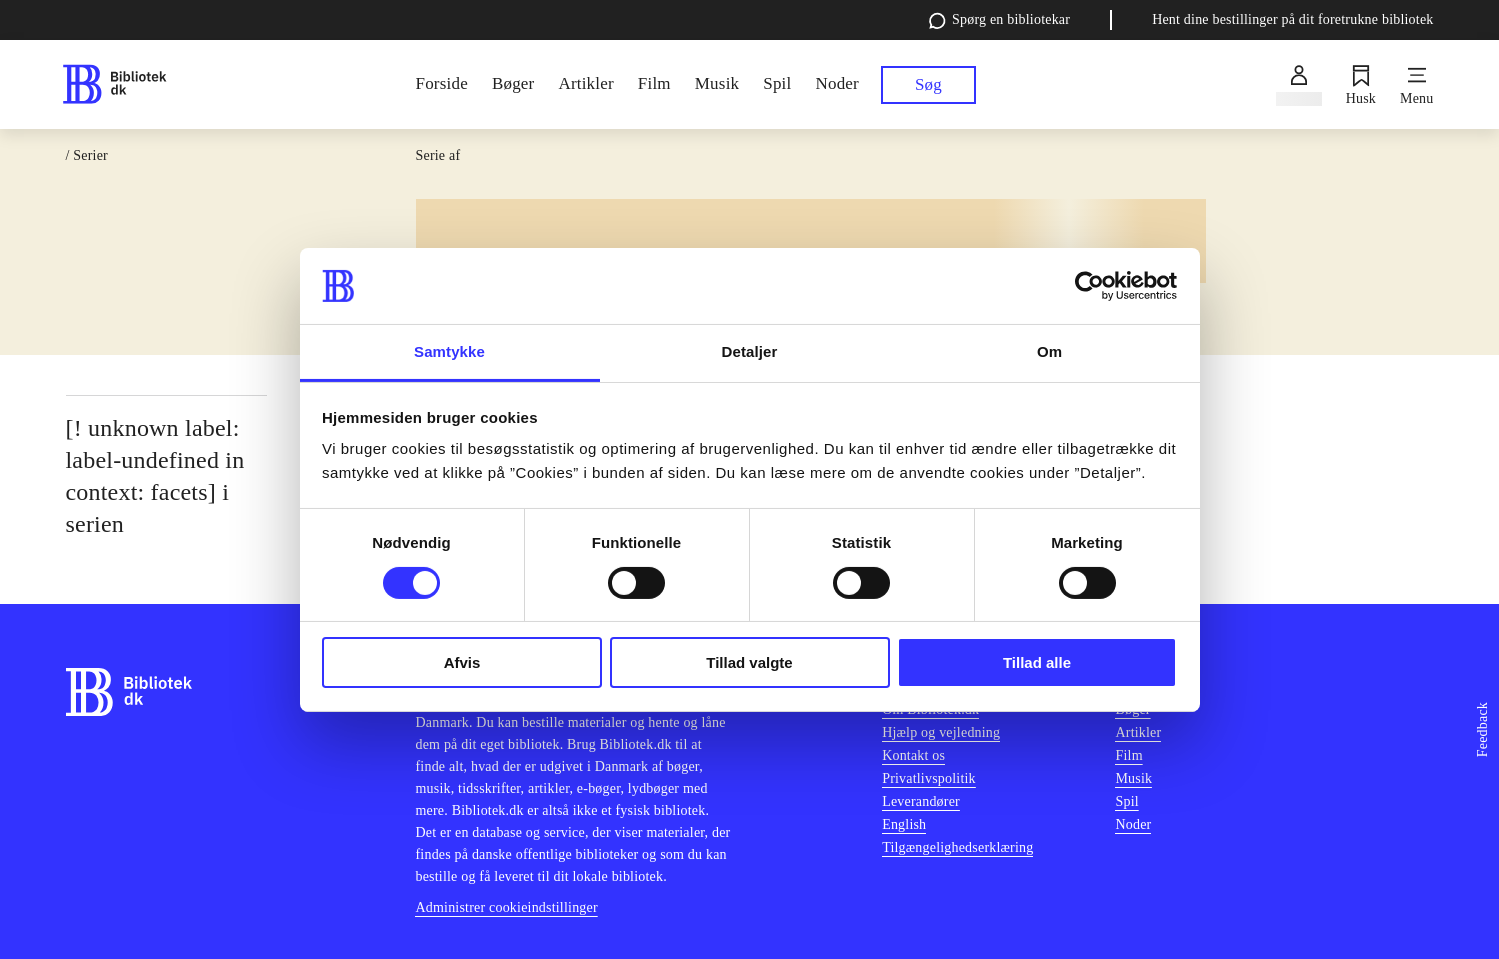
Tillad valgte (749, 662)
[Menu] (1416, 85)
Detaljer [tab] (750, 351)
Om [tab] (1049, 351)
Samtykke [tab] (449, 351)
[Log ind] (1298, 85)
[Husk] (1361, 85)
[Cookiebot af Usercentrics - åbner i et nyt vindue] (1089, 286)
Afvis (462, 662)
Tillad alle (1037, 662)
